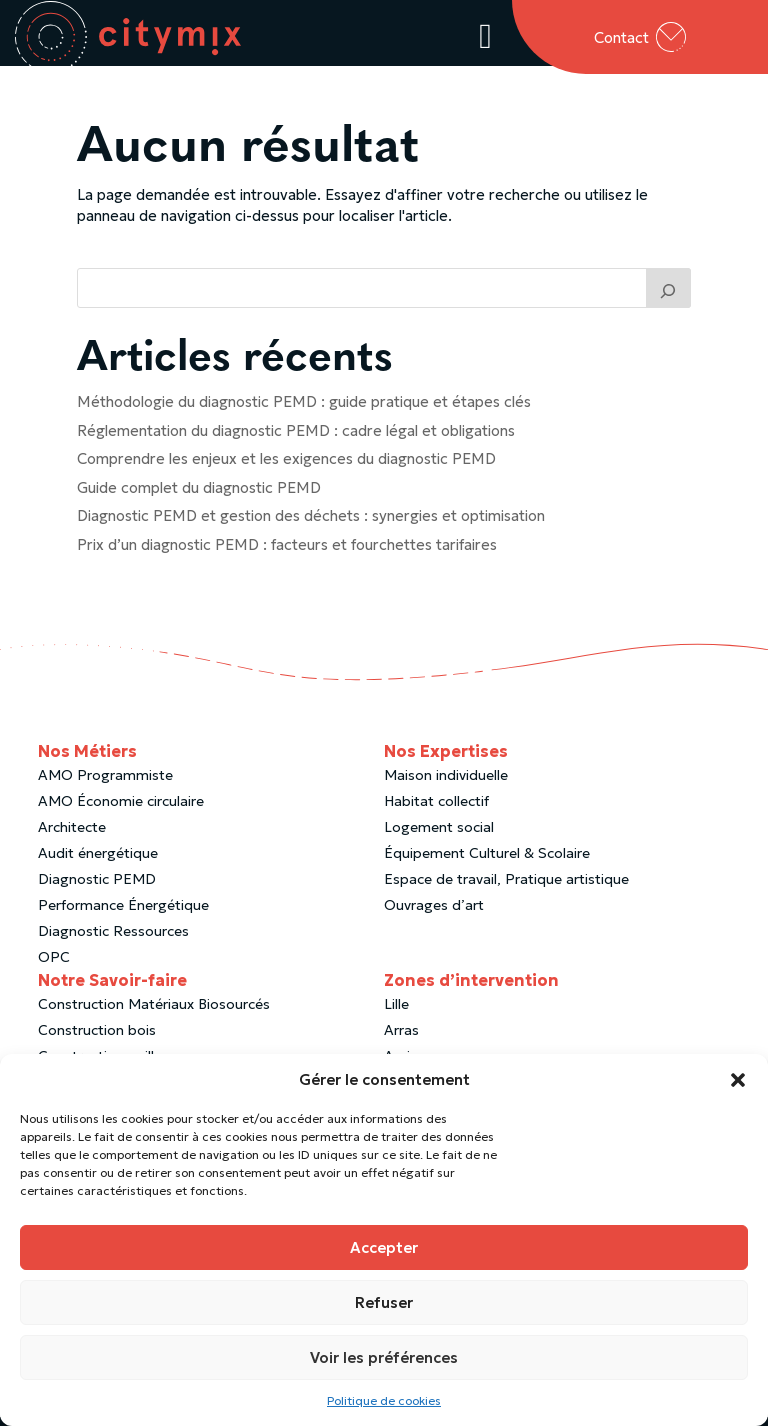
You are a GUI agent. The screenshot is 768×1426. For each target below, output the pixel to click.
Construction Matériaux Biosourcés (154, 1013)
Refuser (384, 1302)
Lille (396, 1013)
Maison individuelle (446, 784)
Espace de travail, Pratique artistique (506, 888)
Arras (401, 1039)
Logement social (439, 836)
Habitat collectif (436, 810)
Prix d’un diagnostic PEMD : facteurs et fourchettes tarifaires (287, 553)
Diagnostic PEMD (97, 888)
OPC (54, 966)
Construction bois (97, 1039)
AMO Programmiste (105, 784)
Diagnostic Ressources (113, 940)
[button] (738, 1080)
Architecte (72, 836)
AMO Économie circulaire (121, 810)
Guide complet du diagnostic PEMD (199, 496)
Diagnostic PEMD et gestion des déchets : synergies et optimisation (311, 524)
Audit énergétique (98, 862)
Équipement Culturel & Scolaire (487, 862)
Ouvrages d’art (434, 914)
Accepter (384, 1247)
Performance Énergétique (123, 914)
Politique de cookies (384, 1400)
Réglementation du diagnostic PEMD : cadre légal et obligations (296, 439)
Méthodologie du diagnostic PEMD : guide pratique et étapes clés (304, 410)
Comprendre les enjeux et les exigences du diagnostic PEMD (286, 467)
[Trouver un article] (669, 297)
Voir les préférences (384, 1357)
